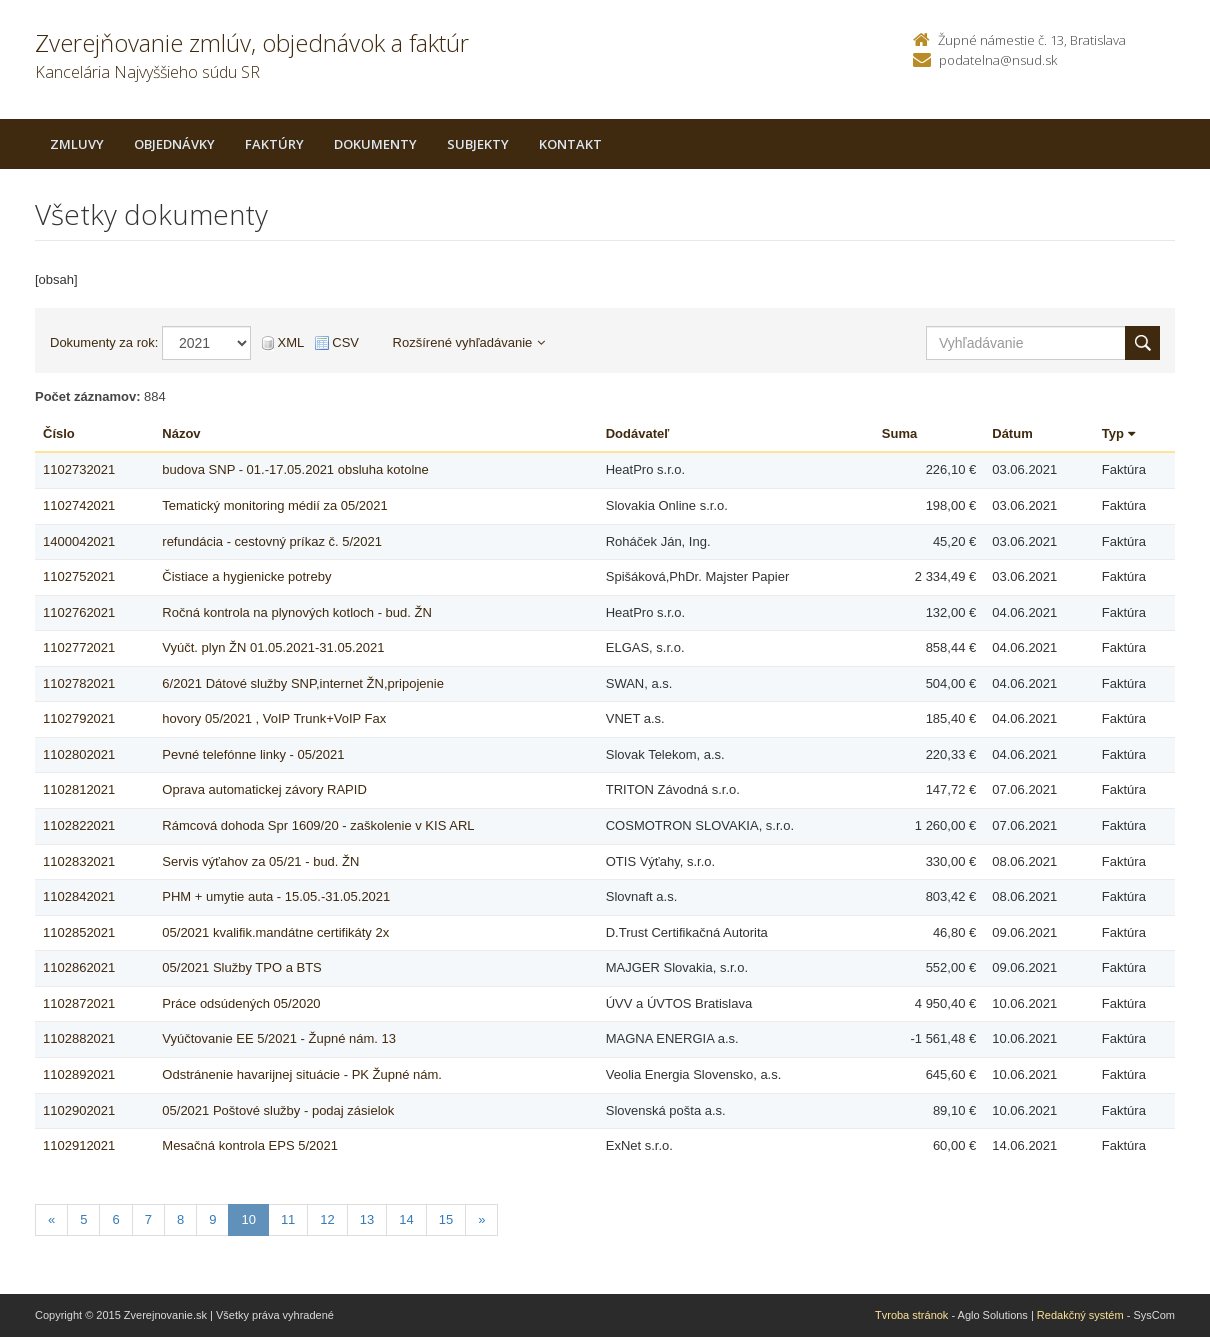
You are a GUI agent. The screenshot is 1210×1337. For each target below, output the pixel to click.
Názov (181, 433)
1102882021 (79, 1038)
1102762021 (79, 612)
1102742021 (79, 505)
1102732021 (79, 469)
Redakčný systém (1080, 1315)
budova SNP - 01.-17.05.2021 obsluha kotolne (295, 469)
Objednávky (174, 144)
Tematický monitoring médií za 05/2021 (274, 505)
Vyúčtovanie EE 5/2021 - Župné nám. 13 (279, 1038)
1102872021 (79, 1003)
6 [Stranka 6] (115, 1219)
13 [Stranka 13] (367, 1219)
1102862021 (79, 967)
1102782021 (79, 683)
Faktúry (274, 144)
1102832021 (79, 861)
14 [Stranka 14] (406, 1219)
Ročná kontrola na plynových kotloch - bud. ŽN (297, 612)
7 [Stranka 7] (148, 1219)
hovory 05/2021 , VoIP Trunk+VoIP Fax (274, 718)
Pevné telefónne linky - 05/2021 (253, 754)
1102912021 (79, 1145)
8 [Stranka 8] (180, 1219)
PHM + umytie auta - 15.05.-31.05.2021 (276, 896)
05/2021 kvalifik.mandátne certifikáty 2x (275, 932)
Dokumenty (375, 144)
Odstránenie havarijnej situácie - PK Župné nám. (302, 1074)
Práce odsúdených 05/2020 (241, 1003)
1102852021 (79, 932)
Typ (1118, 433)
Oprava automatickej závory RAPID (264, 789)
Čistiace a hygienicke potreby (246, 576)
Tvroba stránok (911, 1315)
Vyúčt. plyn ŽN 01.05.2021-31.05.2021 (273, 647)
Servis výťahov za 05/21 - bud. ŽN (260, 861)
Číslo (59, 433)
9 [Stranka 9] (212, 1219)
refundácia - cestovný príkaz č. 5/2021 (272, 541)
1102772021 (79, 647)
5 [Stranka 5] (83, 1219)
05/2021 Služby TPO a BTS (241, 967)
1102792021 (79, 718)
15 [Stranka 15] (446, 1219)
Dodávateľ (638, 433)
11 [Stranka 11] (288, 1219)
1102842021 (79, 896)
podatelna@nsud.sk (998, 60)
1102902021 (79, 1110)
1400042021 (79, 541)
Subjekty (478, 144)
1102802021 (79, 754)
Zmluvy (77, 144)
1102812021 (79, 789)
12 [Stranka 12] (327, 1219)
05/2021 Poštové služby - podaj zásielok (278, 1110)
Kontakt (570, 144)
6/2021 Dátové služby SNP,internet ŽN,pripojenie (303, 683)
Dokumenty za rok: (104, 342)
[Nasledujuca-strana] (481, 1220)
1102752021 (79, 576)
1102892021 (79, 1074)
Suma (899, 433)
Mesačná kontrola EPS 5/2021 (250, 1145)
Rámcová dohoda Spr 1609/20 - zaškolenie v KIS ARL (318, 825)
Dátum (1012, 433)
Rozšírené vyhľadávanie (469, 342)
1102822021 (79, 825)
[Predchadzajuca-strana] (51, 1220)
